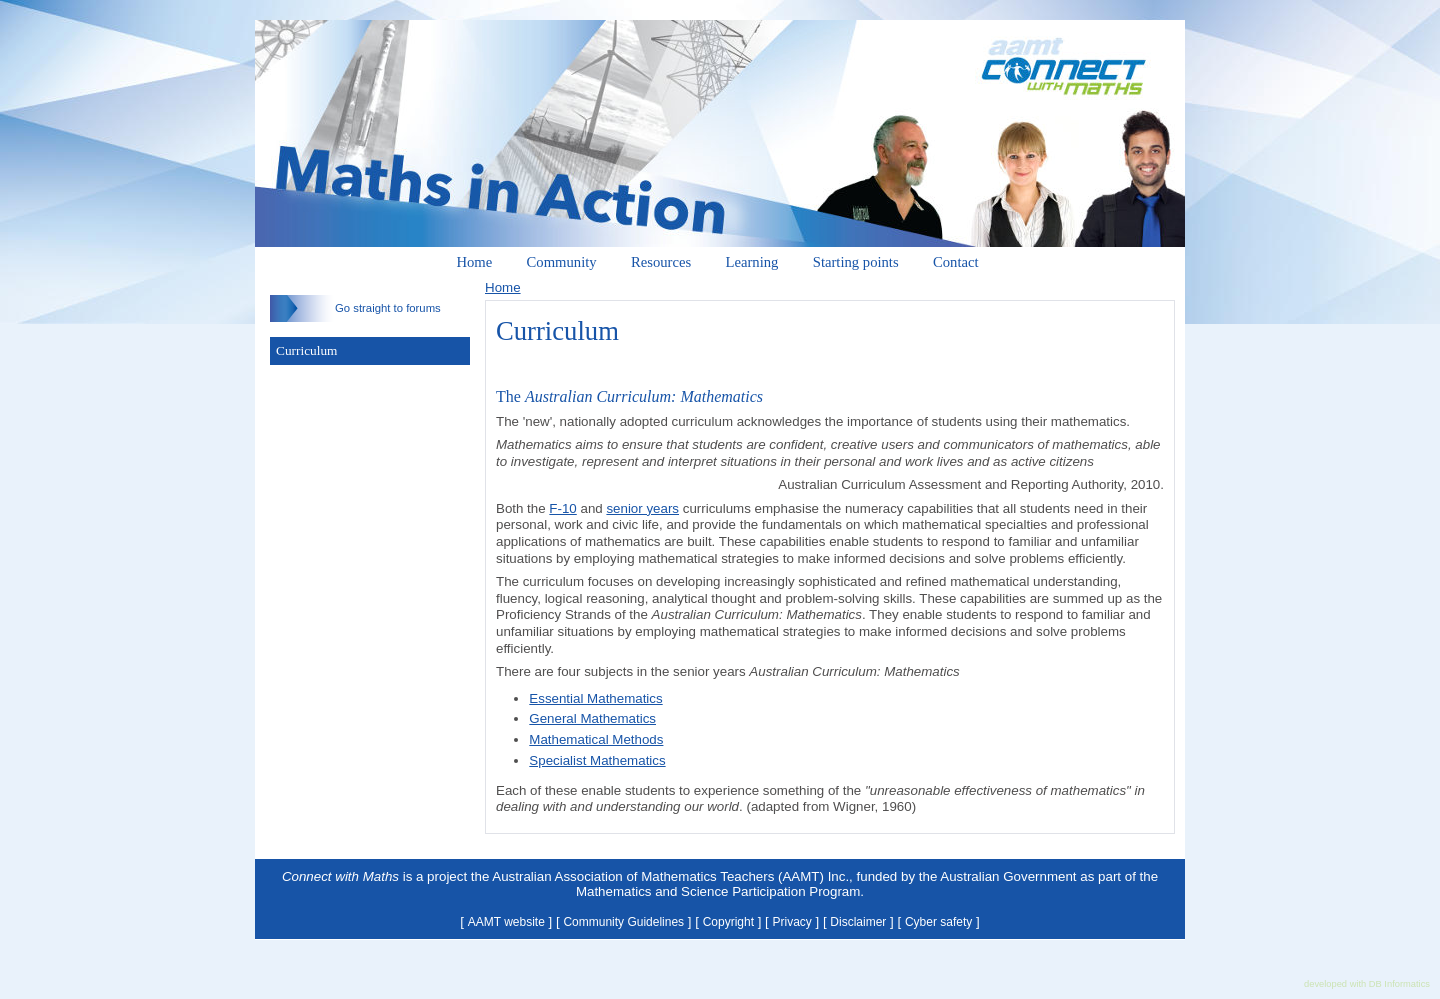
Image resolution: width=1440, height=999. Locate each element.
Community (562, 262)
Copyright (728, 922)
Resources (661, 262)
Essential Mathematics (595, 698)
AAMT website (506, 922)
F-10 (562, 508)
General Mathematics (592, 718)
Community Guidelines (623, 922)
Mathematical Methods (596, 739)
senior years (642, 508)
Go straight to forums (355, 308)
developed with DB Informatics (1367, 984)
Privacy (792, 922)
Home (474, 262)
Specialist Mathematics (597, 760)
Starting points (856, 262)
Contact (956, 262)
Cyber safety (938, 922)
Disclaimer (858, 922)
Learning (752, 262)
